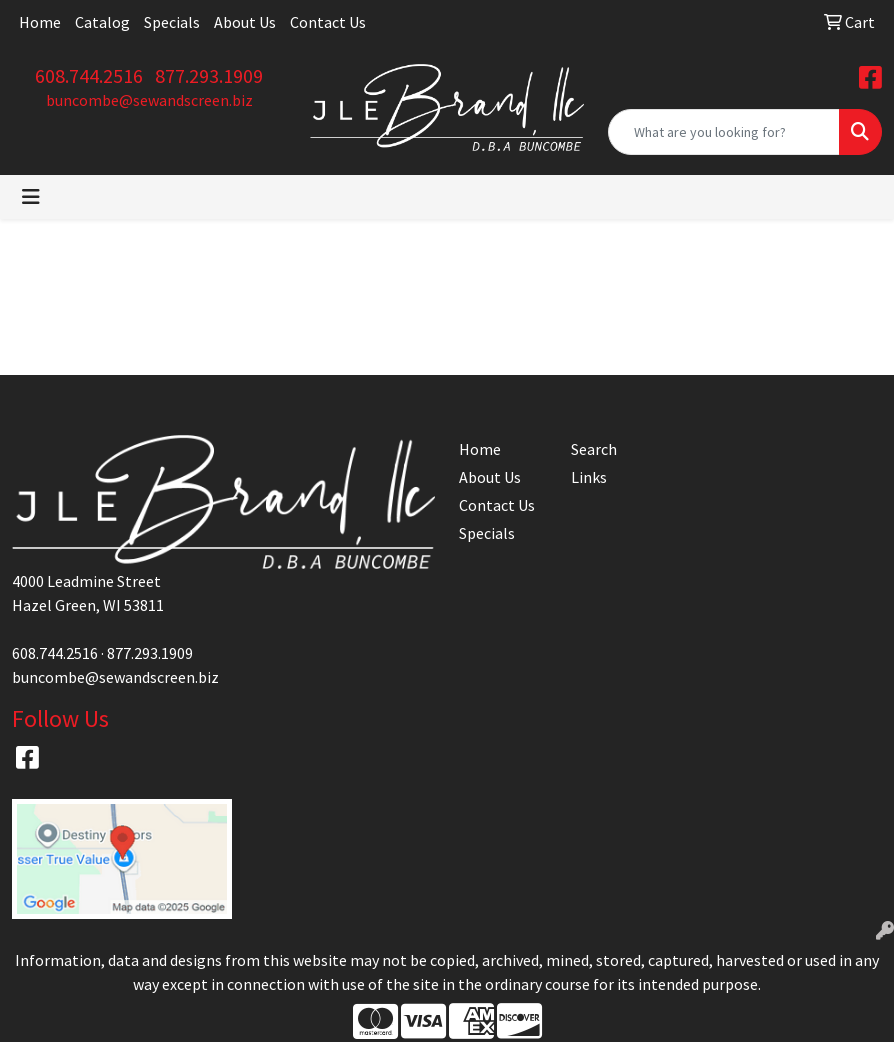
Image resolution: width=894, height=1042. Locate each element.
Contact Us (328, 22)
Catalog (102, 22)
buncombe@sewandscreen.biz (149, 100)
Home (40, 22)
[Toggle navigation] (31, 197)
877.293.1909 (209, 75)
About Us (245, 22)
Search (594, 449)
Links (589, 477)
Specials (172, 22)
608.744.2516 (89, 75)
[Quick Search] (724, 132)
